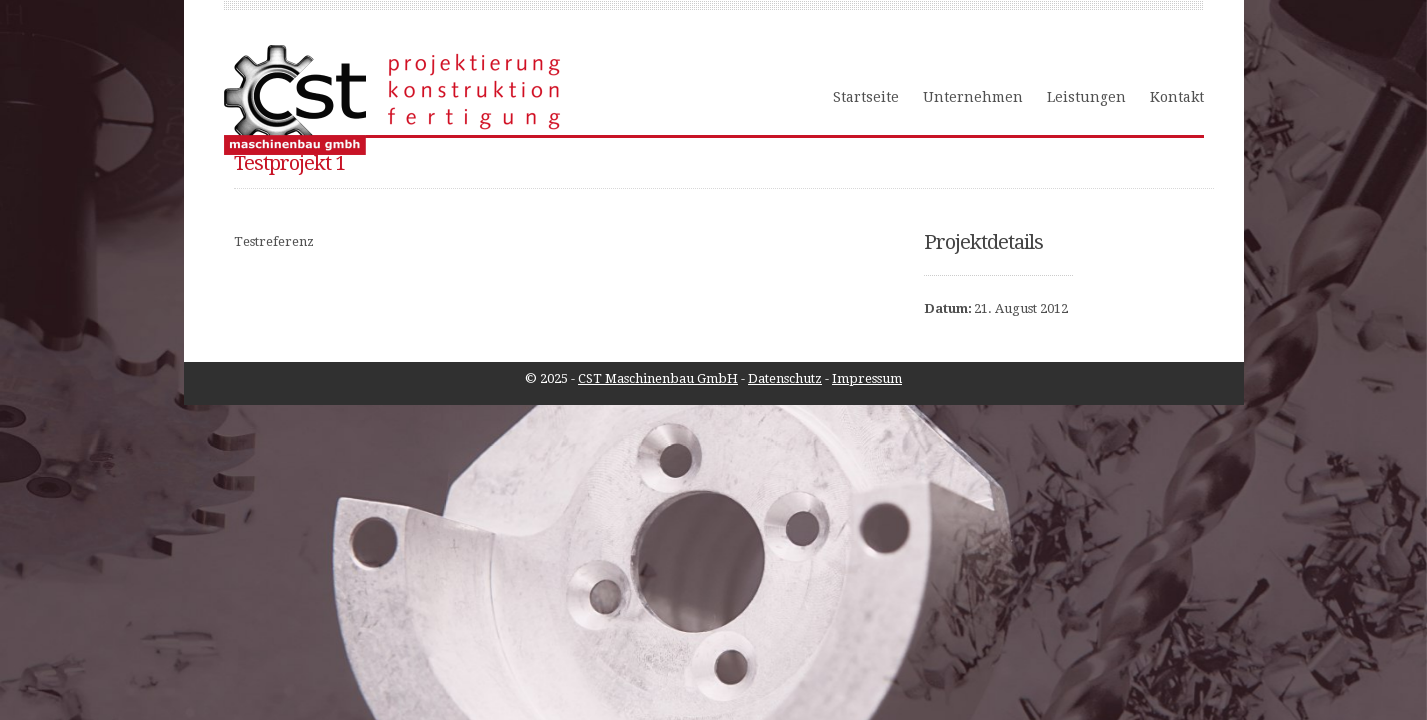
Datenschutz (785, 378)
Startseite (866, 97)
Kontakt (1177, 97)
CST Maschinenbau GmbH (658, 378)
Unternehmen (973, 97)
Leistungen (1086, 97)
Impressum (867, 378)
